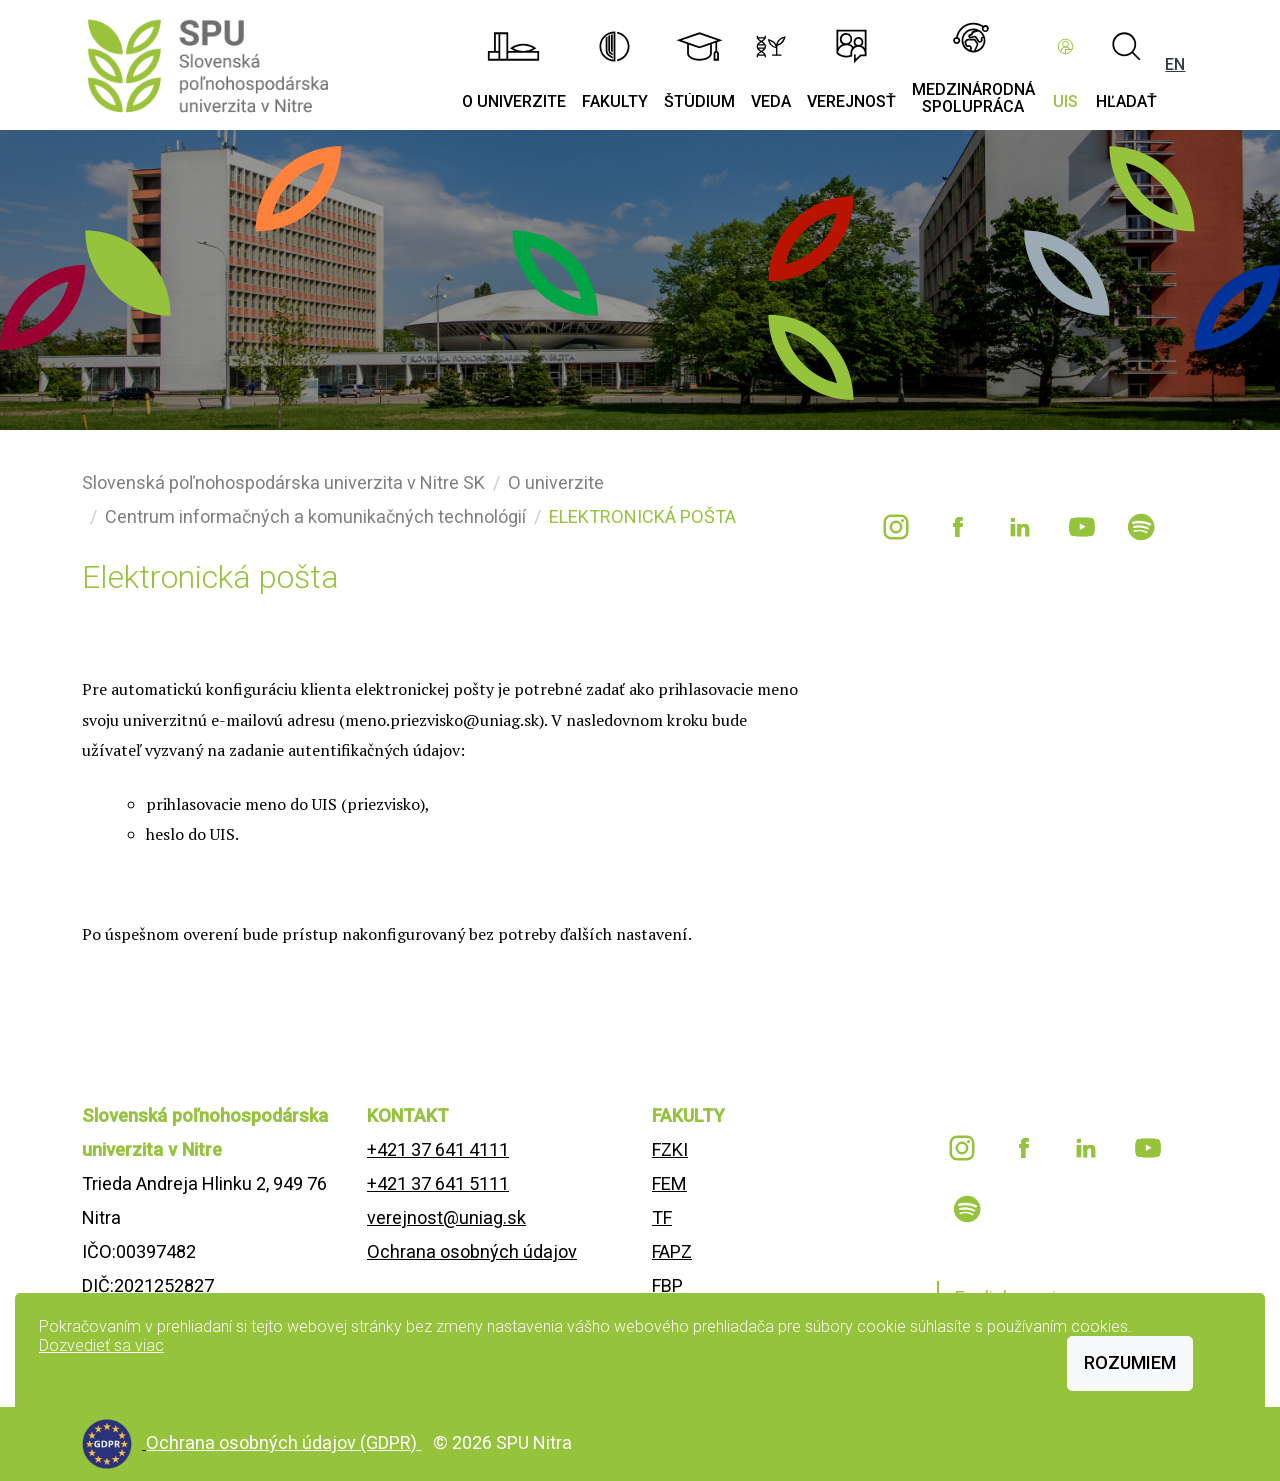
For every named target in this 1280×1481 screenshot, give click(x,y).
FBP (667, 1285)
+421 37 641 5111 (438, 1183)
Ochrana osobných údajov (472, 1251)
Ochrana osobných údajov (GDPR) (283, 1442)
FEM (669, 1183)
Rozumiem (1130, 1362)
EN (1175, 64)
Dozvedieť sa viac (101, 1345)
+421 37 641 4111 (438, 1149)
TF (662, 1217)
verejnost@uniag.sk (446, 1217)
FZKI (670, 1149)
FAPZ (672, 1251)
